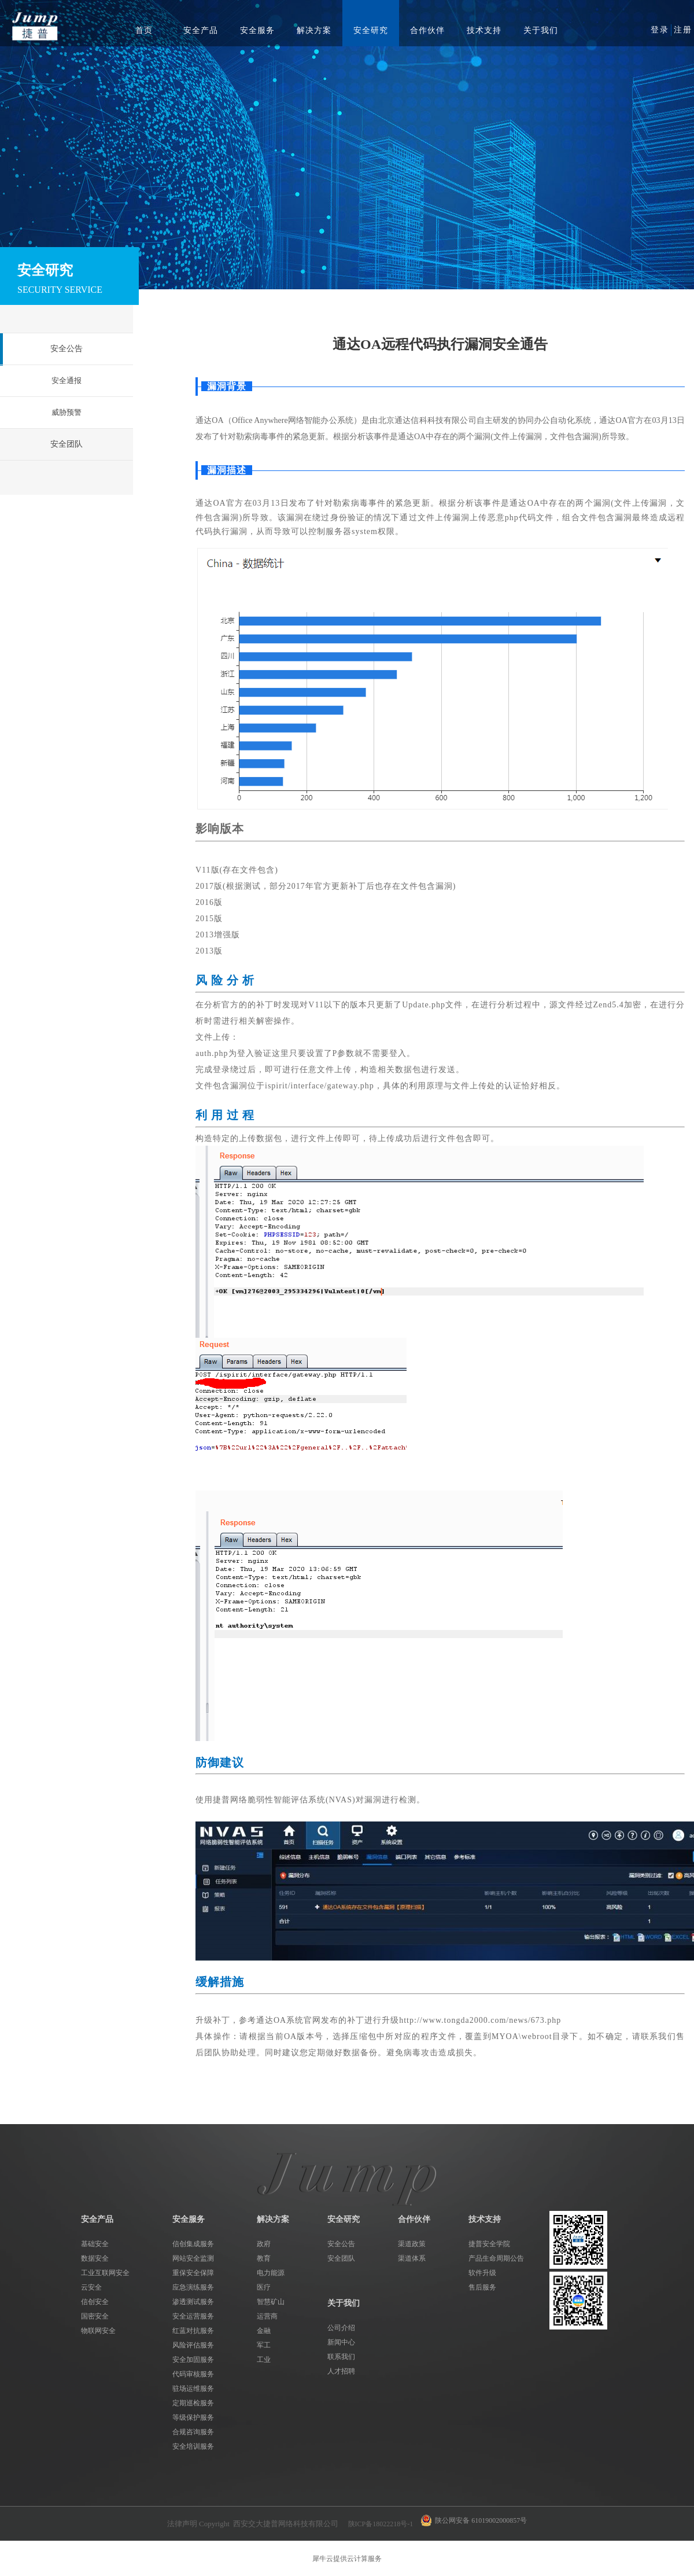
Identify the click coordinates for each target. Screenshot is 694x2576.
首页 (144, 30)
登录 (660, 29)
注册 (683, 29)
